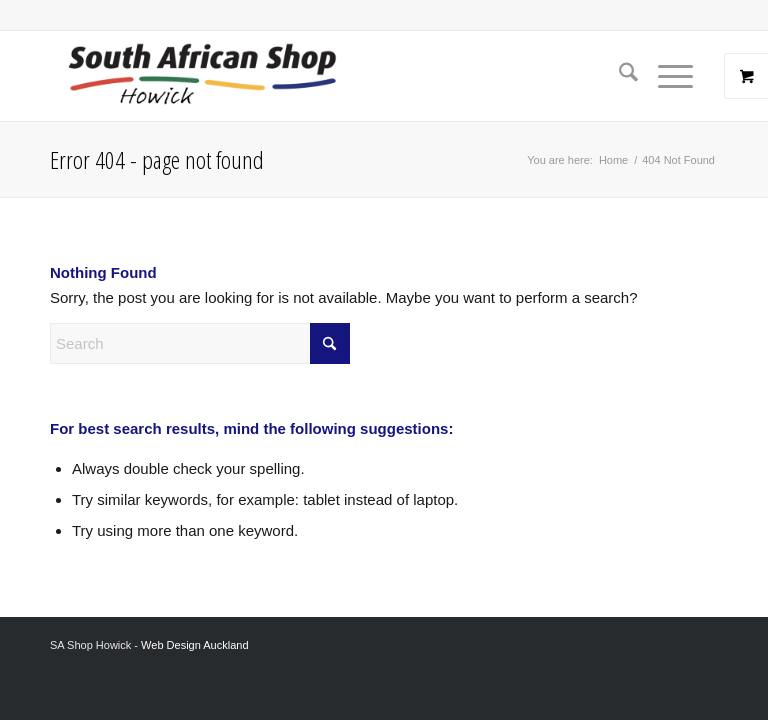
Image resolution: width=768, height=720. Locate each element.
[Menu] (665, 76)
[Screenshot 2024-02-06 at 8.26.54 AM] (201, 76)
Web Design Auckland (194, 645)
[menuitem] (618, 76)
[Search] (618, 76)
